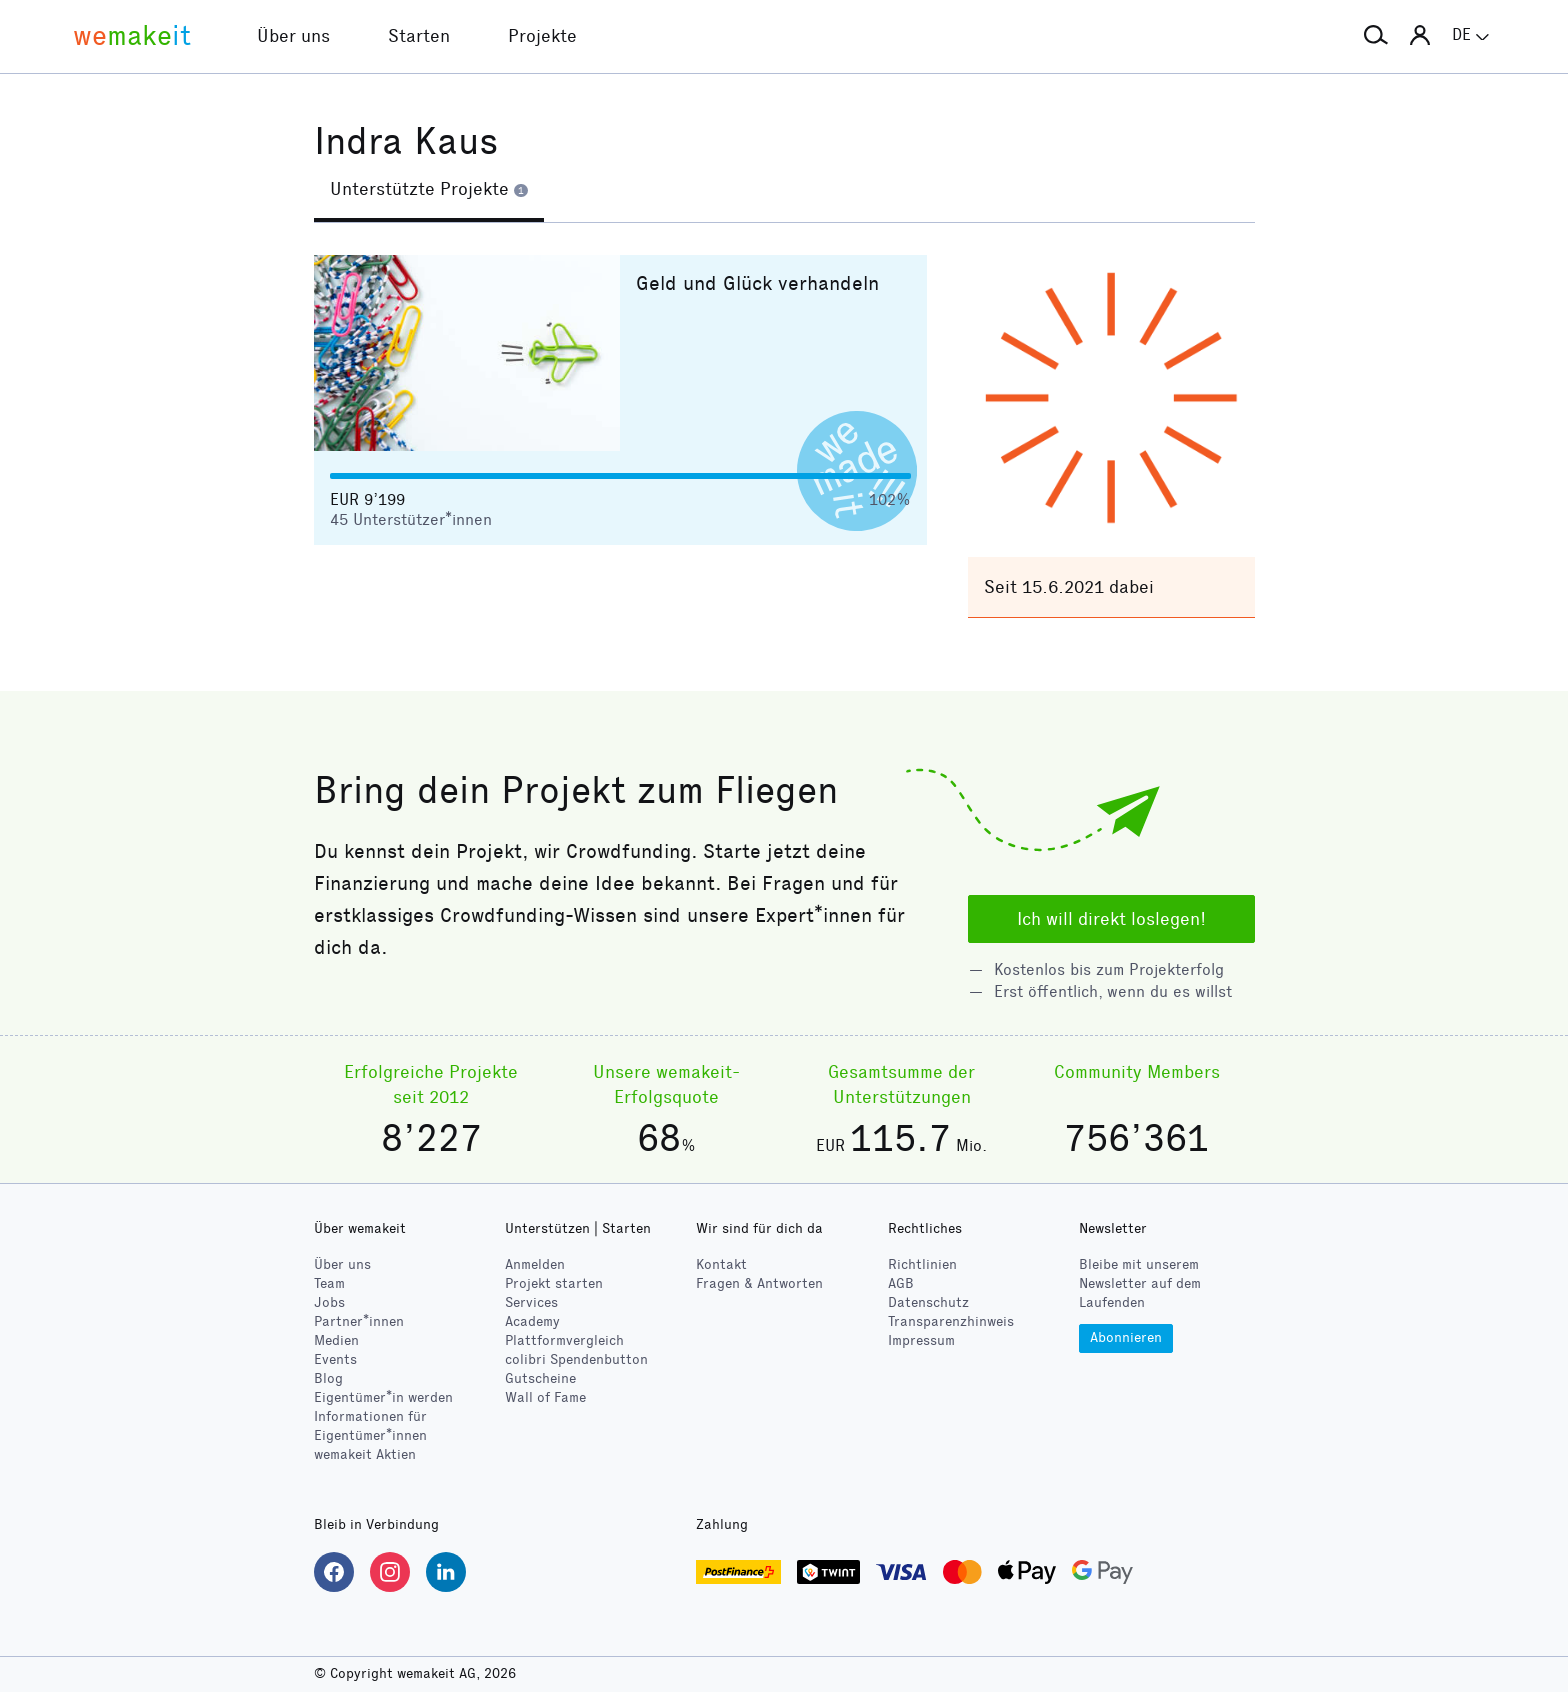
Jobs (329, 1302)
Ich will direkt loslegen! (1111, 919)
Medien (336, 1340)
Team (329, 1283)
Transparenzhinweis (951, 1321)
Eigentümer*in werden (383, 1397)
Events (335, 1359)
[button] (1376, 36)
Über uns (342, 1264)
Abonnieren (1126, 1337)
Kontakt (721, 1264)
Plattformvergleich (564, 1340)
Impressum (921, 1340)
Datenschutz (928, 1302)
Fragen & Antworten (759, 1283)
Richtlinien (922, 1264)
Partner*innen (359, 1321)
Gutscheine (540, 1378)
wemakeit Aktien (365, 1454)
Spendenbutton (576, 1359)
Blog (328, 1378)
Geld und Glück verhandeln (757, 283)
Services (531, 1302)
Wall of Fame (545, 1397)
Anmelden (535, 1264)
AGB (901, 1283)
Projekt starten (554, 1283)
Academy (532, 1321)
